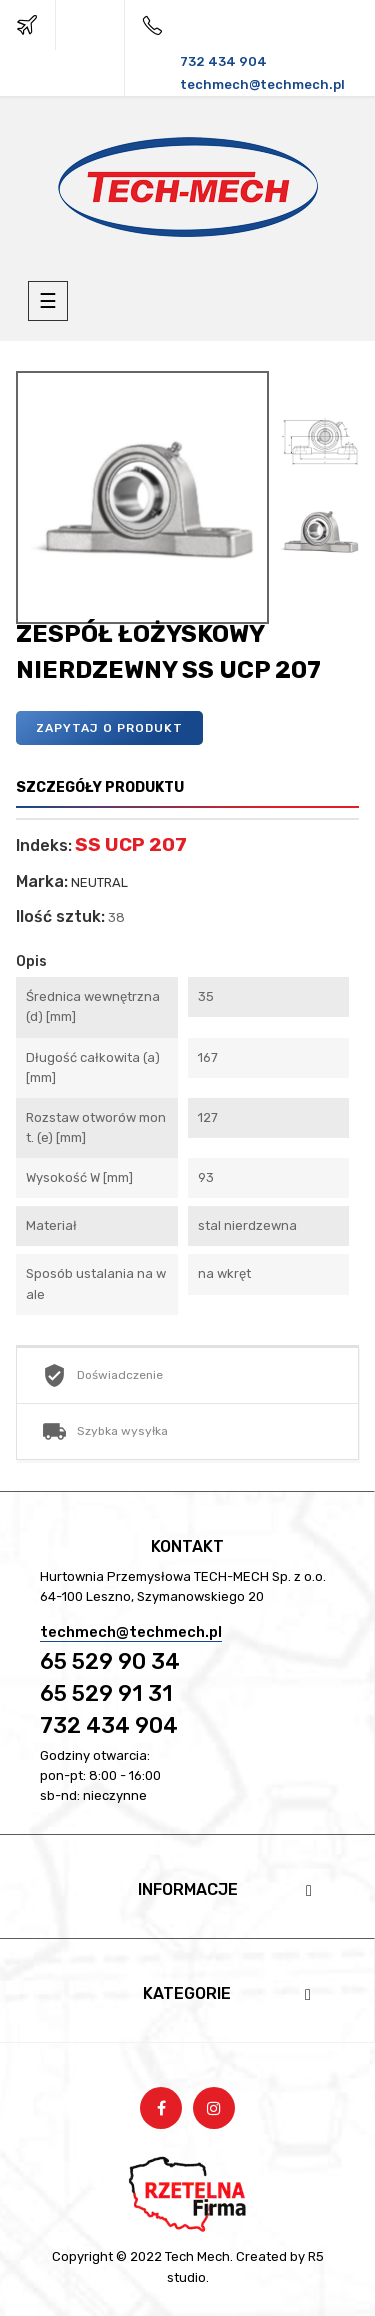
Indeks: (44, 846)
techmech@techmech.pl (131, 1632)
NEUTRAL (99, 882)
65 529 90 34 (110, 1661)
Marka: (42, 882)
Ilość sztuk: (60, 917)
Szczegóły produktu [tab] (100, 787)
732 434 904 (109, 1725)
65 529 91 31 (106, 1693)
